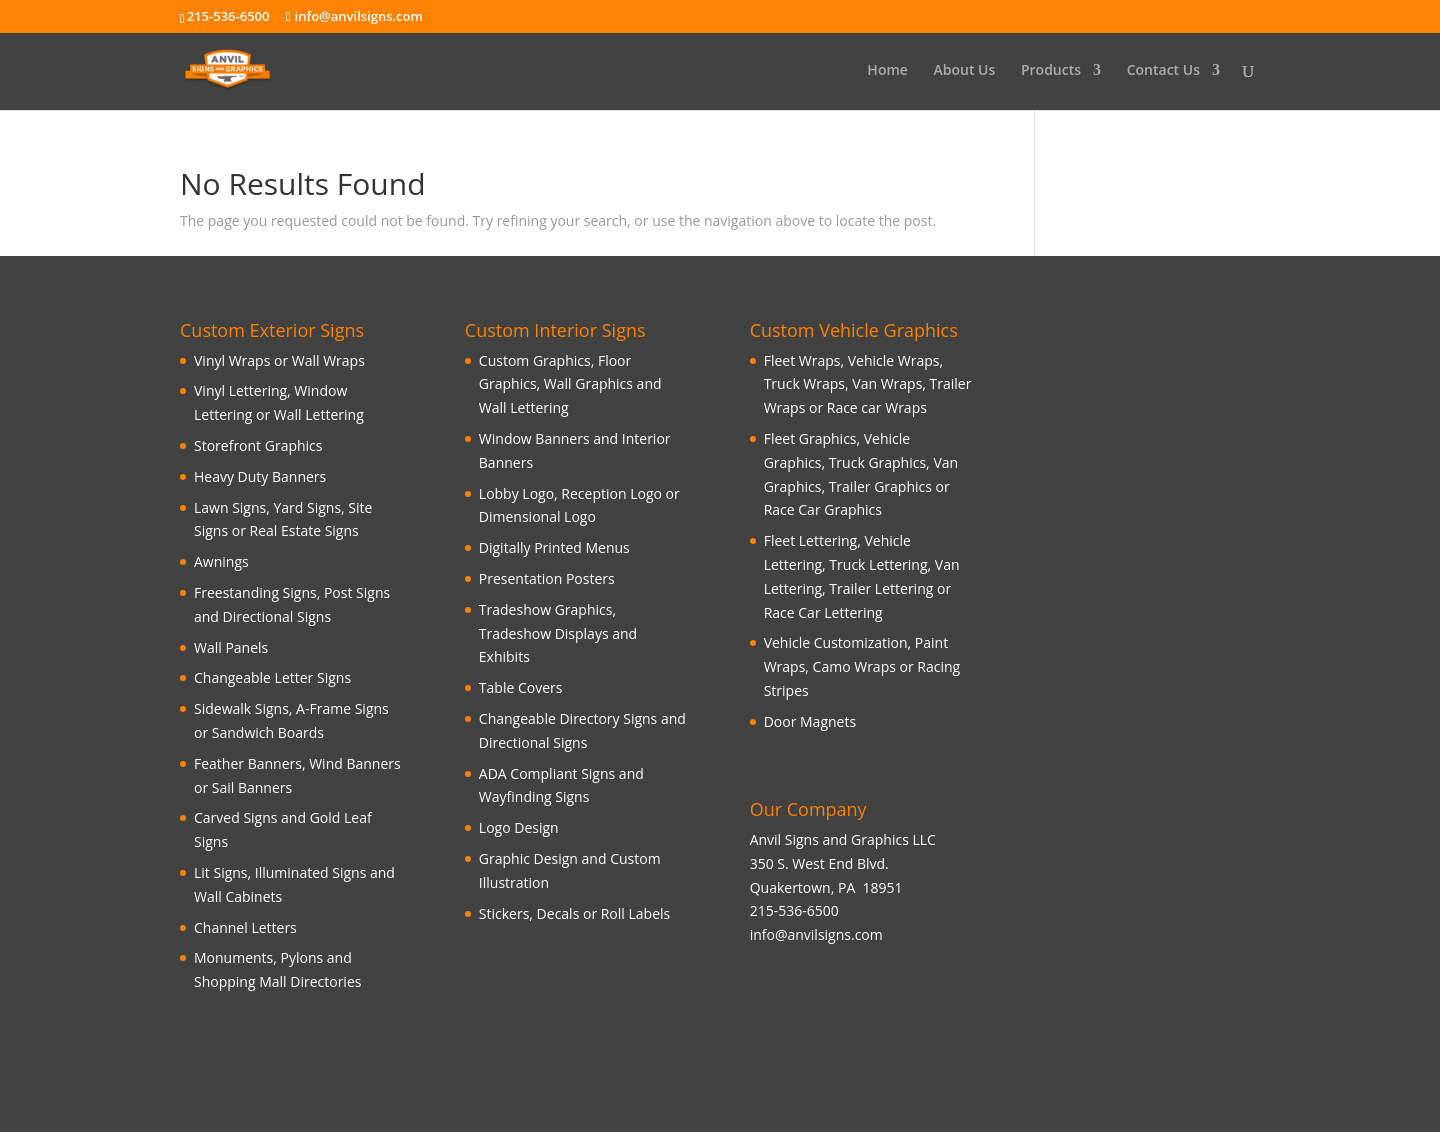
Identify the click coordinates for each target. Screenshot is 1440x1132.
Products (1051, 71)
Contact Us (1163, 71)
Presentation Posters (547, 578)
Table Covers (521, 687)
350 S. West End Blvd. (819, 863)
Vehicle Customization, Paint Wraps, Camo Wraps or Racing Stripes (862, 666)
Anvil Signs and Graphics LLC (843, 839)
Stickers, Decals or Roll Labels (574, 913)
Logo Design (519, 827)
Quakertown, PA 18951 (826, 887)
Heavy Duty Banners (260, 476)
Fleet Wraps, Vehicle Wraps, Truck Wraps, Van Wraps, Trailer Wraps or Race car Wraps (868, 384)
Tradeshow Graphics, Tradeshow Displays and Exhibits (558, 633)
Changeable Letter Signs (272, 677)
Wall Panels (231, 647)
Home (887, 71)
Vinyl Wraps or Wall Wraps (279, 360)
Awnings (221, 561)
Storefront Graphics (258, 445)
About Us (965, 71)
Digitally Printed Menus (554, 547)
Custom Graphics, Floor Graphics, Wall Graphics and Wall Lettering (570, 384)
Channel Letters (245, 927)
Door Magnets (810, 721)
